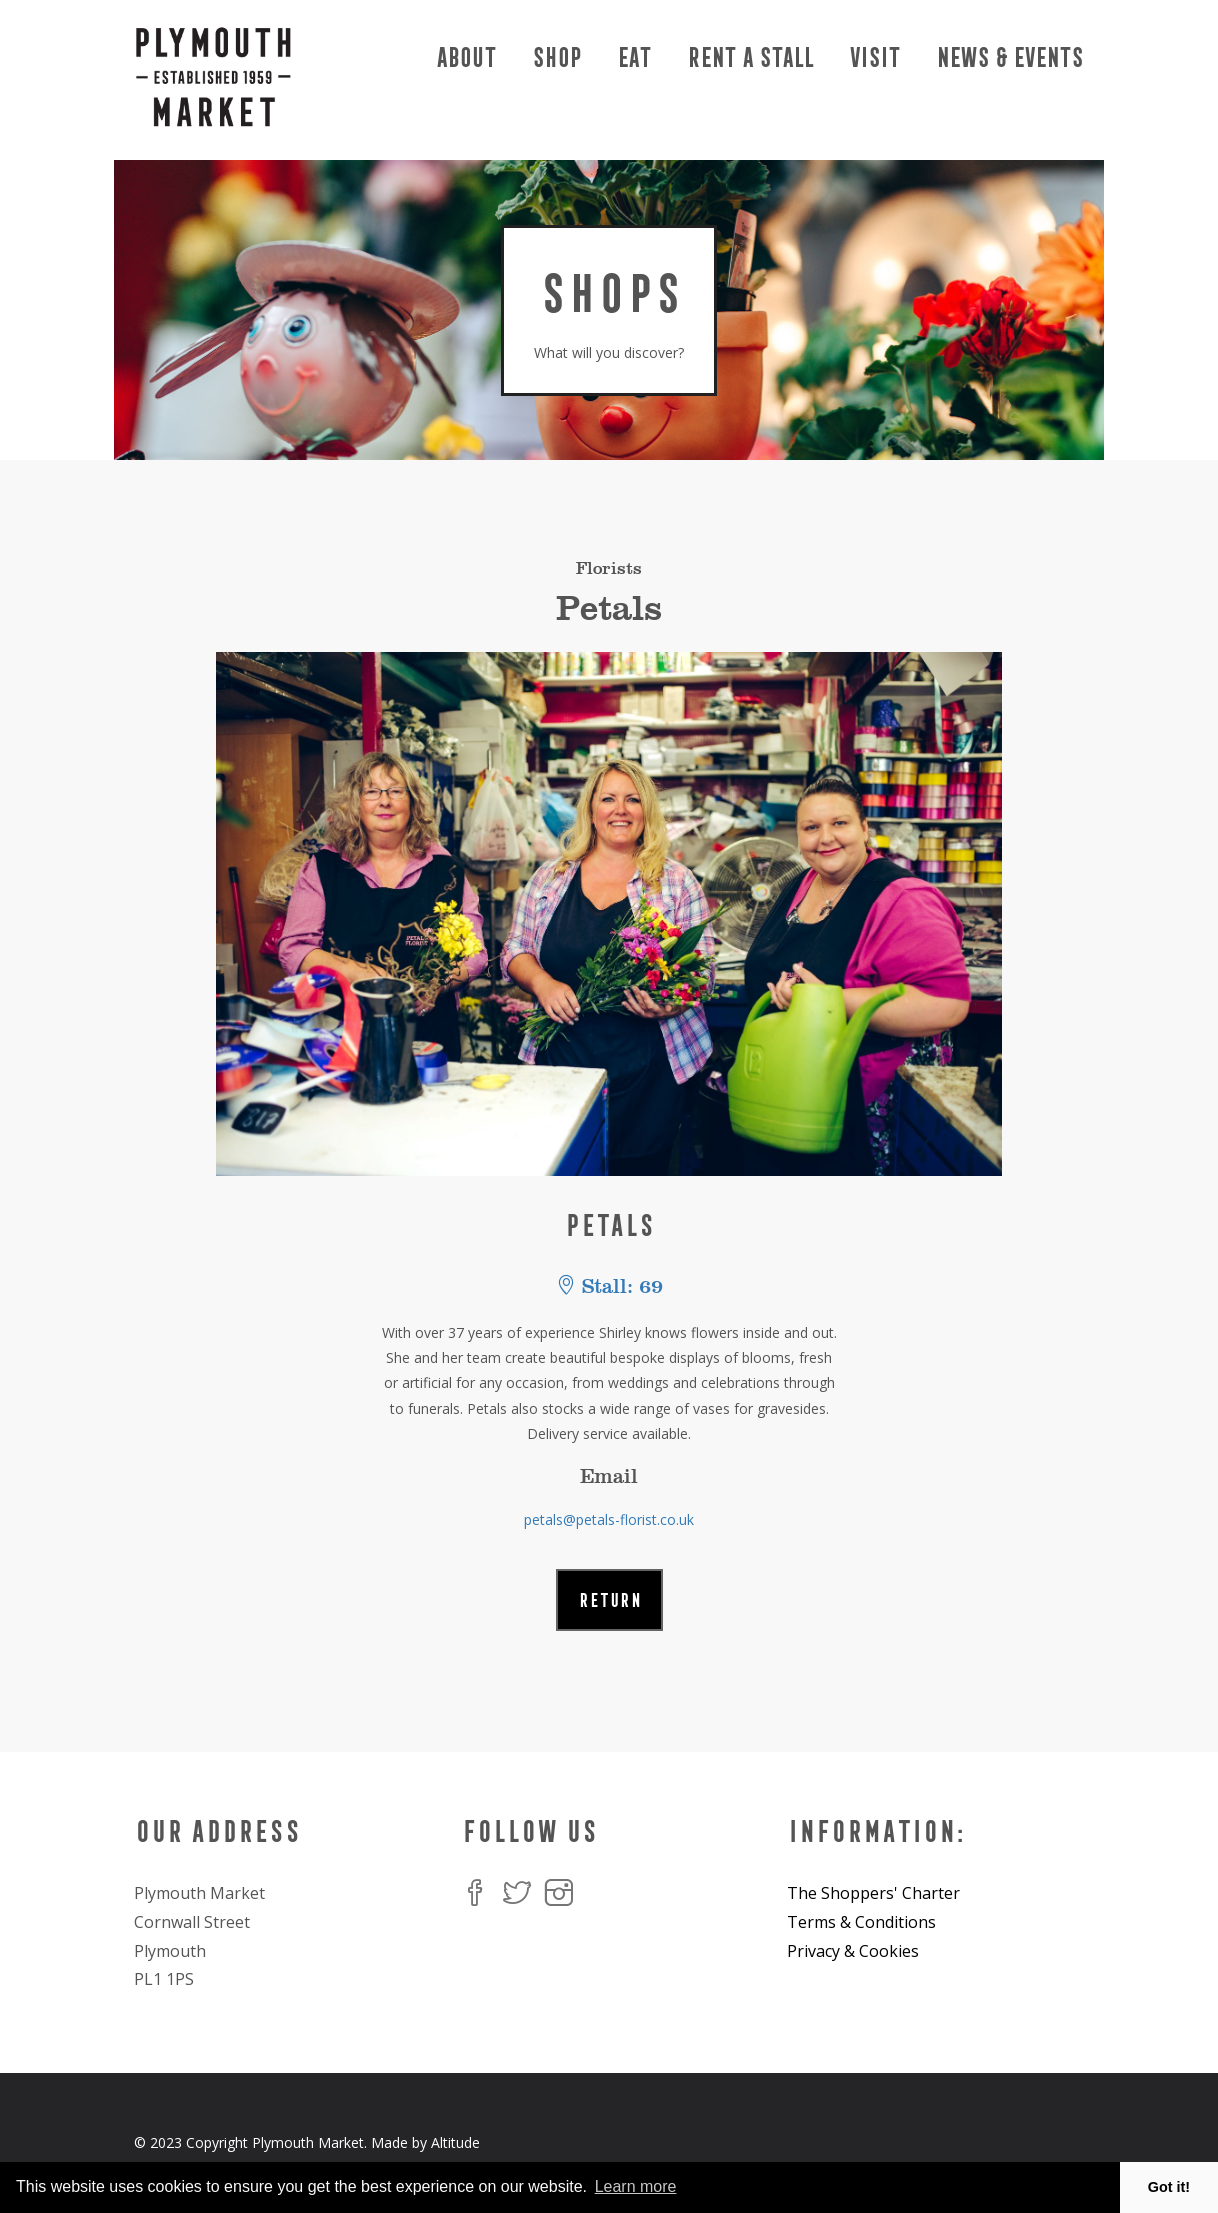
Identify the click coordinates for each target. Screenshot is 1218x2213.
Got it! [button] (1169, 2187)
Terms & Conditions (861, 1922)
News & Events (1008, 57)
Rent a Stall (749, 57)
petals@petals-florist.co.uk (609, 1519)
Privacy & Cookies (853, 1951)
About (465, 57)
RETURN (609, 1600)
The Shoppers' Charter (873, 1893)
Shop (555, 57)
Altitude (455, 2142)
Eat (633, 57)
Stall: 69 (609, 1286)
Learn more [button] (636, 2186)
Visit (873, 57)
